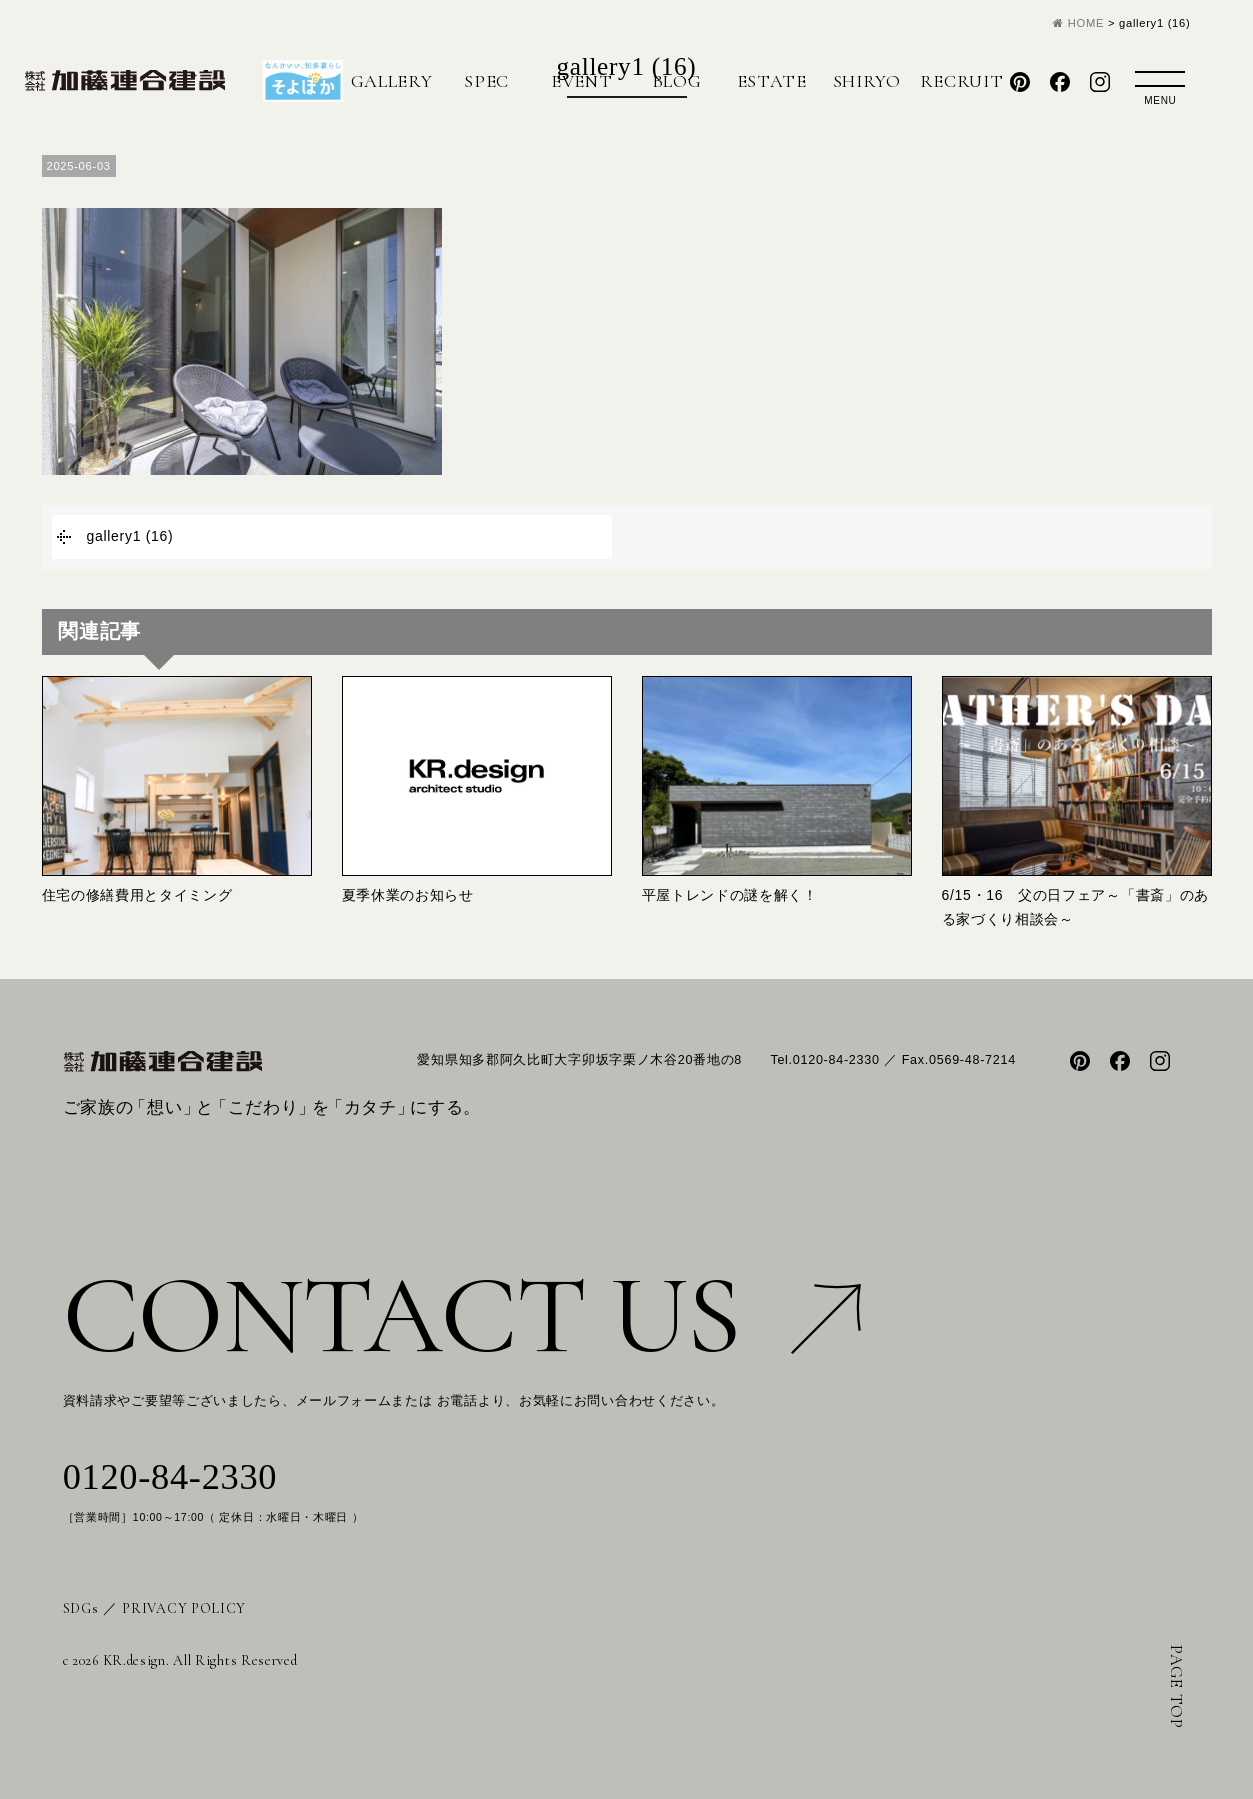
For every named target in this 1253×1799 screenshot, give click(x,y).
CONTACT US (462, 1315)
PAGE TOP (1176, 1687)
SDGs (81, 1608)
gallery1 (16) (130, 536)
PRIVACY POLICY (184, 1608)
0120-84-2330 (170, 1477)
